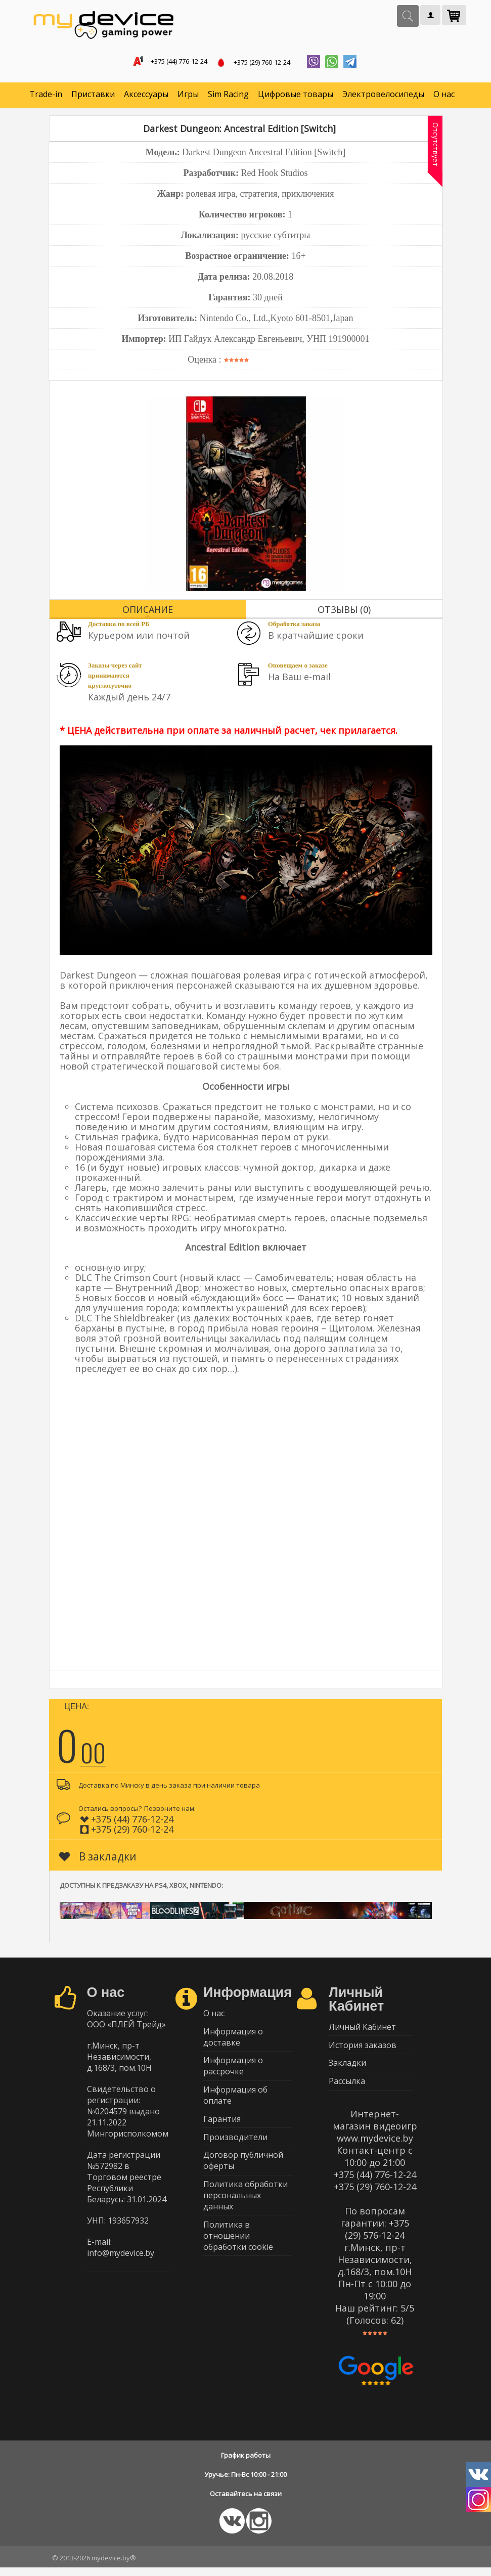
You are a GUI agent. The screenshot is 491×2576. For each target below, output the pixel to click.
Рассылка (347, 2089)
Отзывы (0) (344, 611)
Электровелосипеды (383, 96)
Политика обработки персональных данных (245, 2210)
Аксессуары (146, 96)
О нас (444, 96)
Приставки (93, 96)
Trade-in (45, 96)
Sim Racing (228, 96)
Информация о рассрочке (233, 2072)
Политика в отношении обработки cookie (238, 2252)
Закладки (347, 2069)
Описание (147, 611)
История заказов (362, 2049)
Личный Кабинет (362, 2029)
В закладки (98, 1858)
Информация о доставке (233, 2041)
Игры (188, 96)
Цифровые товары (295, 96)
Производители (235, 2148)
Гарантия (222, 2128)
